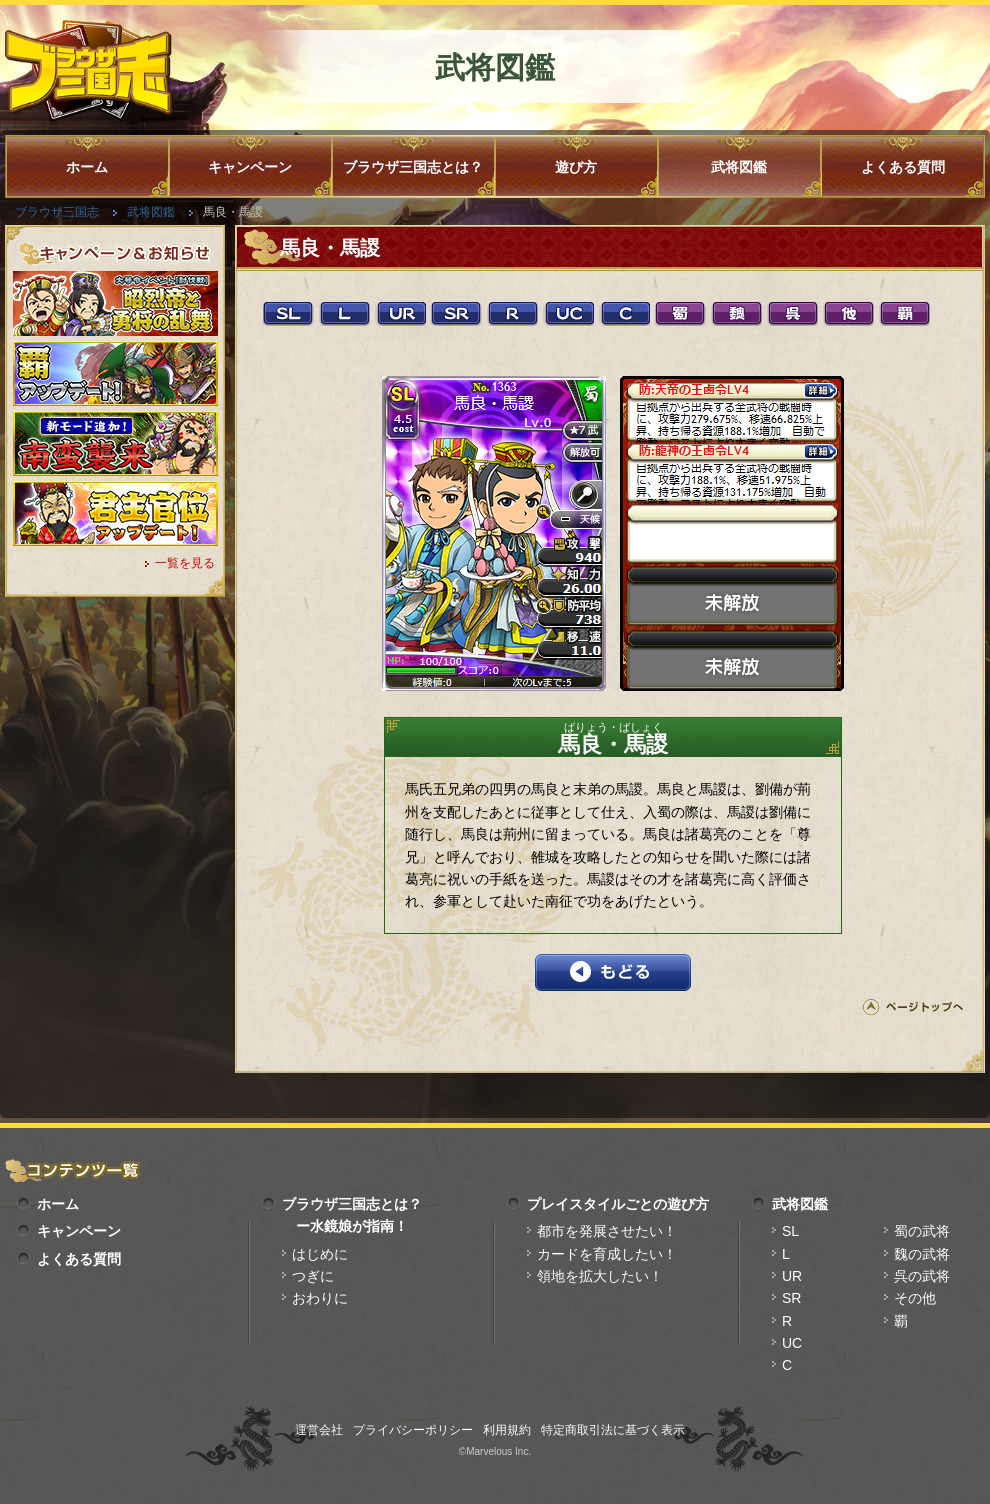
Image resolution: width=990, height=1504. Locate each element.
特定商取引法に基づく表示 (613, 1430)
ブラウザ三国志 (57, 212)
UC (792, 1343)
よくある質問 (903, 167)
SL (790, 1231)
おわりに (320, 1298)
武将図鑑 (739, 167)
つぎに (313, 1276)
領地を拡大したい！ (600, 1276)
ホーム (87, 167)
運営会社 (319, 1430)
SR (791, 1298)
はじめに (320, 1254)
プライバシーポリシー (413, 1430)
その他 (915, 1298)
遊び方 (576, 167)
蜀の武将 (922, 1231)
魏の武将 (922, 1254)
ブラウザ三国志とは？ (413, 167)
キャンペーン (250, 167)
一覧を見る (185, 563)
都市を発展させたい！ (607, 1231)
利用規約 (507, 1430)
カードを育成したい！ (607, 1254)
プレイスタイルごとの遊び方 (618, 1204)
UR (792, 1276)
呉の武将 (922, 1276)
